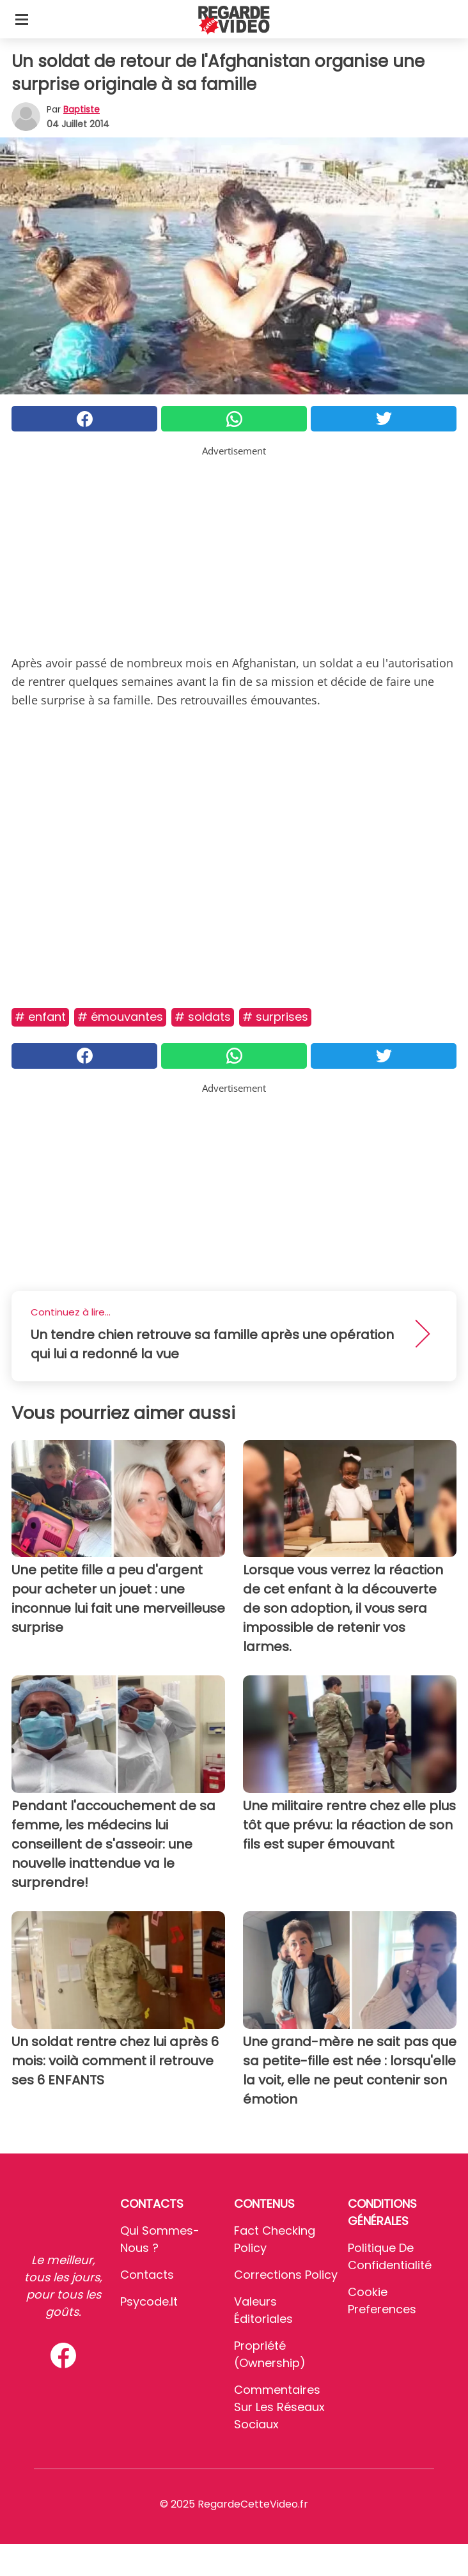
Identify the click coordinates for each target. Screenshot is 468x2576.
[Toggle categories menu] (22, 19)
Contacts (147, 2275)
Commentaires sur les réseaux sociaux (279, 2407)
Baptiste (81, 109)
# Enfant (40, 1017)
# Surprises (275, 1017)
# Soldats (203, 1017)
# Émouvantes (120, 1017)
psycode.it (149, 2301)
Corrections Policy (286, 2275)
